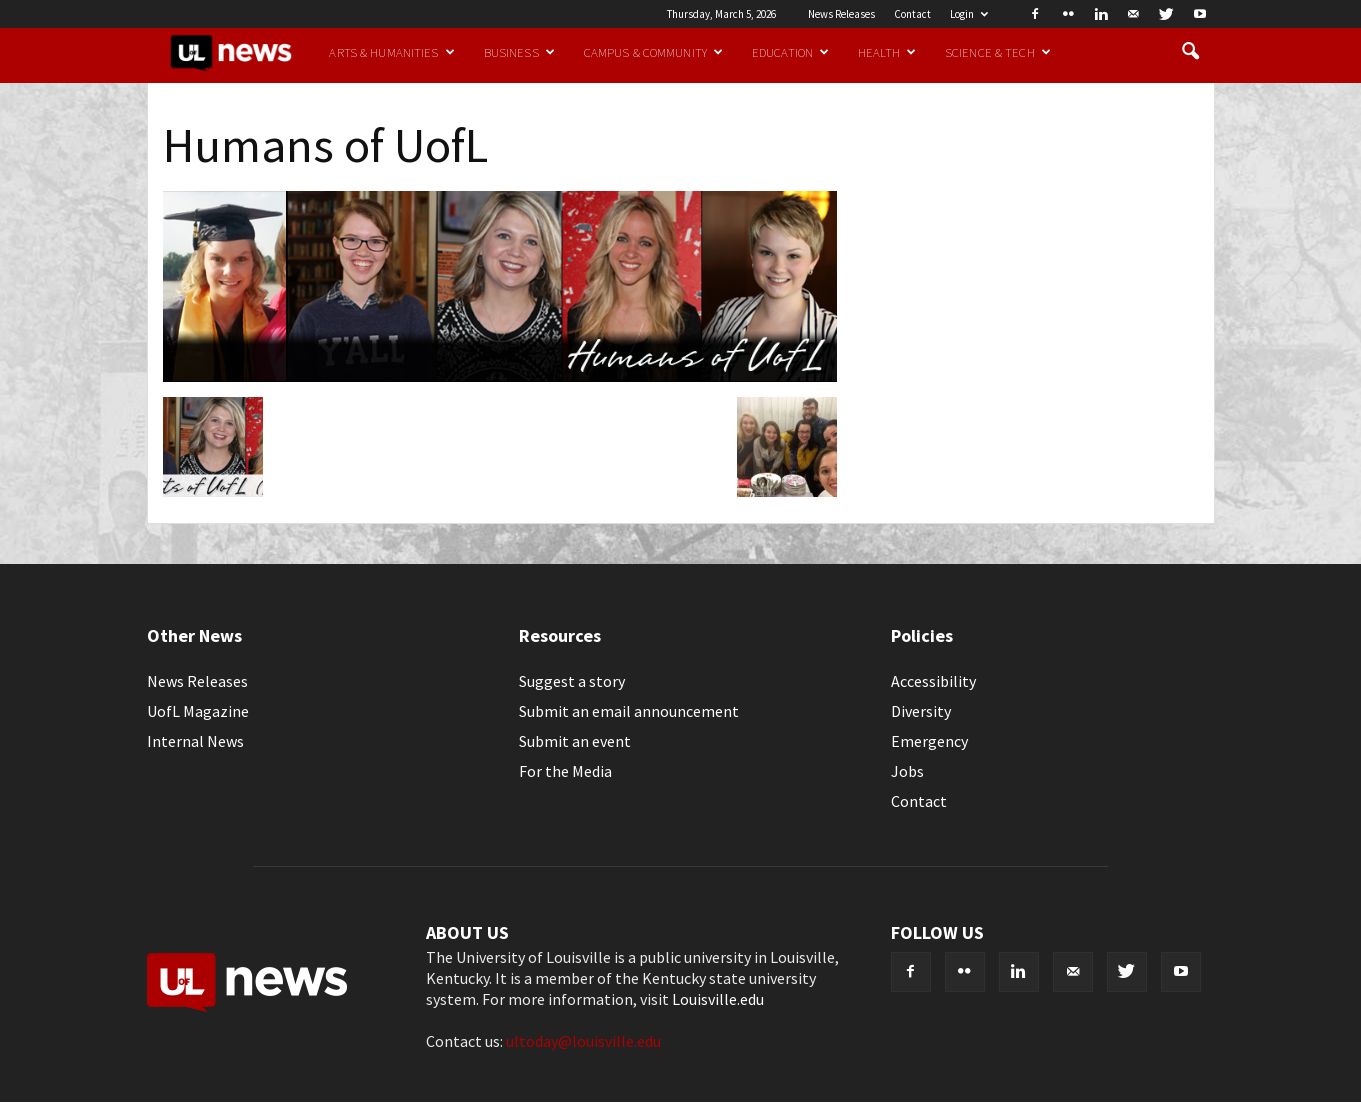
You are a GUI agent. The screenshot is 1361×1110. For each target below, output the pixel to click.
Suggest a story (572, 681)
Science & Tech (998, 52)
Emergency (929, 741)
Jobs (907, 771)
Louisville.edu (718, 999)
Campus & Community (653, 52)
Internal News (195, 741)
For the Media (565, 771)
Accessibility (933, 681)
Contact (912, 14)
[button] (1191, 52)
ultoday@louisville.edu (583, 1041)
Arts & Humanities (391, 52)
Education (790, 52)
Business (519, 52)
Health (887, 52)
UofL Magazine (198, 711)
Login (969, 14)
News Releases (841, 14)
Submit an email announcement (629, 711)
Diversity (921, 711)
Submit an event (575, 741)
